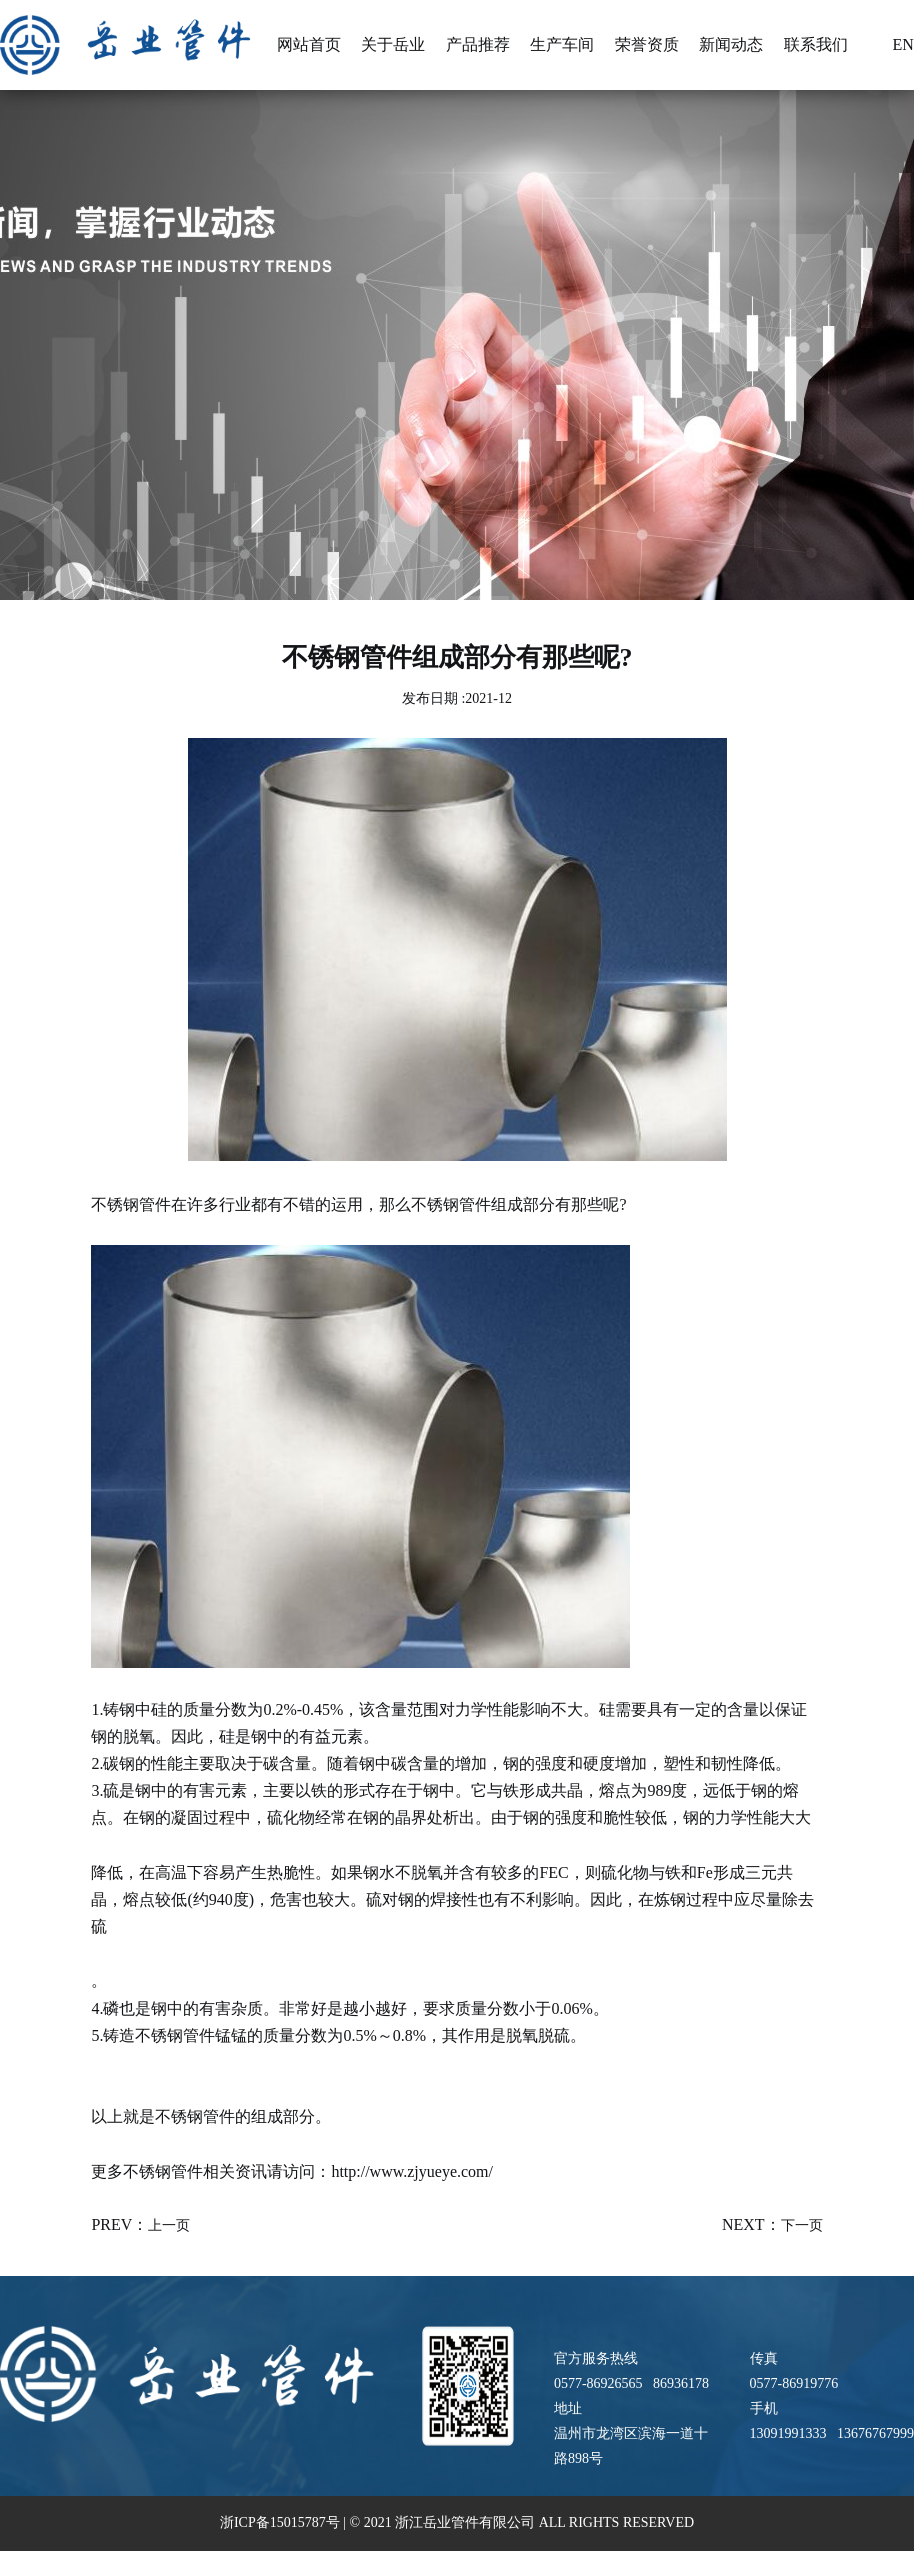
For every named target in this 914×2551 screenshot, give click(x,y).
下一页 (802, 2225)
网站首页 (309, 44)
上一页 (169, 2225)
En (891, 45)
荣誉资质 (647, 44)
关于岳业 (393, 44)
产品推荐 (478, 44)
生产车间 (562, 44)
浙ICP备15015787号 (281, 2522)
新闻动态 (731, 44)
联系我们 (816, 44)
